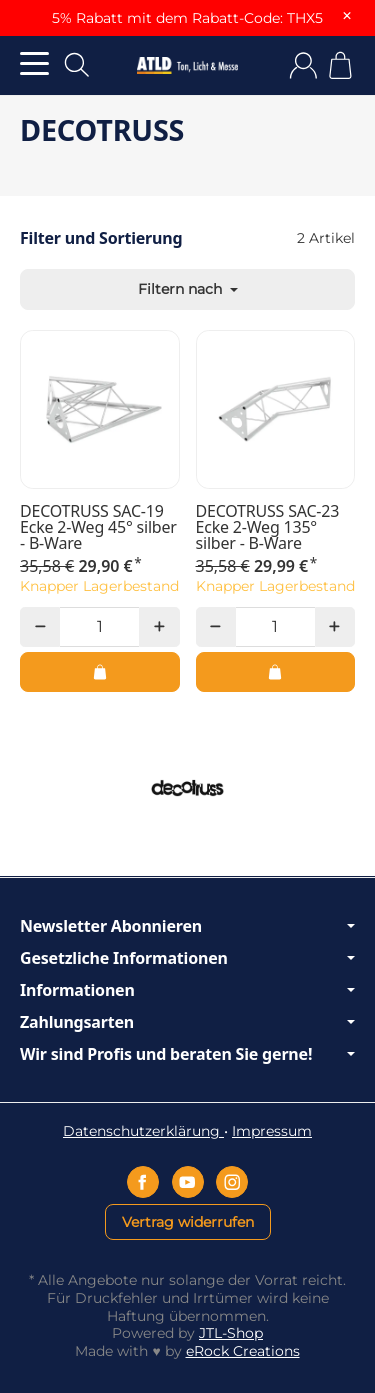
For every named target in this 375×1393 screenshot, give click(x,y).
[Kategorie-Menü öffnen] (34, 63)
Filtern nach (188, 289)
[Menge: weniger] (40, 627)
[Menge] (99, 627)
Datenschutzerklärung (143, 1131)
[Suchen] (77, 65)
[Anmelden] (303, 65)
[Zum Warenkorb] (340, 65)
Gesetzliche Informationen (187, 958)
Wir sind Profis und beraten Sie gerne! (187, 1054)
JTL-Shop (231, 1333)
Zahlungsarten (187, 1022)
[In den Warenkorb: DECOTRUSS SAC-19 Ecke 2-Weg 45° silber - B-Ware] (100, 672)
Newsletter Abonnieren (187, 926)
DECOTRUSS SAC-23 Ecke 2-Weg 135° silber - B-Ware (268, 527)
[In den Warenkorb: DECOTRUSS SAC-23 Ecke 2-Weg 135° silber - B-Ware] (276, 672)
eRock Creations (243, 1351)
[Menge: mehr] (159, 627)
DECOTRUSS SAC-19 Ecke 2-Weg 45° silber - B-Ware (98, 527)
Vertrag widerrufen (188, 1222)
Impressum (272, 1131)
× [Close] (347, 16)
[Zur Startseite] (187, 66)
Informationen (187, 990)
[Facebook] (143, 1182)
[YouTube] (188, 1182)
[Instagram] (232, 1182)
